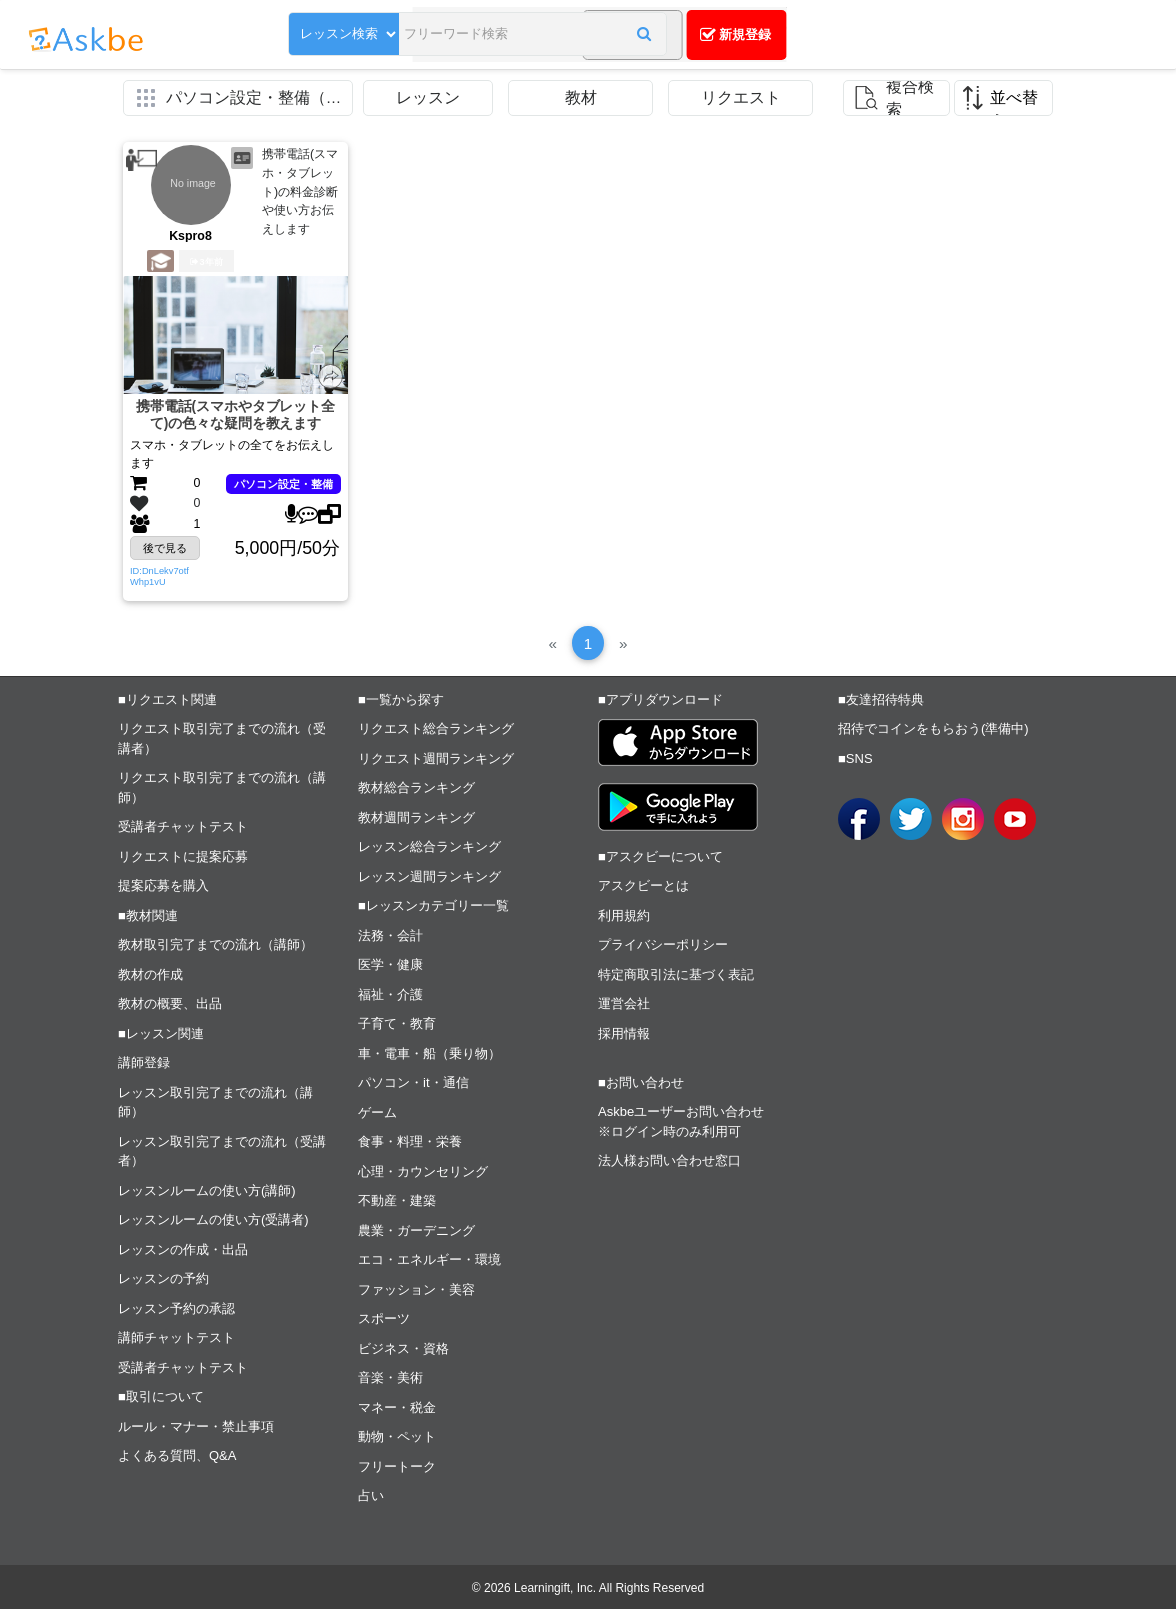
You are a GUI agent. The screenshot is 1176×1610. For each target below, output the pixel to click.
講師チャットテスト (176, 1338)
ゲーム (377, 1113)
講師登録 (144, 1063)
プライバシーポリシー (663, 945)
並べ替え (1014, 102)
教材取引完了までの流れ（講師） (215, 945)
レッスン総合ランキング (429, 847)
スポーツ (384, 1319)
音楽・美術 (390, 1378)
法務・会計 (390, 936)
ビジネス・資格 (403, 1349)
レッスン (428, 97)
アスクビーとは (643, 886)
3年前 (206, 262)
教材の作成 (150, 975)
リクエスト (741, 97)
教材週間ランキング (416, 818)
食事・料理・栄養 (410, 1142)
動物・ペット (397, 1437)
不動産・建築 (397, 1201)
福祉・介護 (390, 995)
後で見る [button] (165, 548)
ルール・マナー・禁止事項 (196, 1427)
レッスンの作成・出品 (183, 1250)
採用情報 (624, 1034)
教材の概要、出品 (170, 1004)
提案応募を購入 (163, 886)
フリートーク (397, 1467)
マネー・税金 (397, 1408)
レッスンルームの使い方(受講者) (213, 1220)
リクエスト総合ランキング (436, 729)
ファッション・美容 (416, 1290)
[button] (599, 37)
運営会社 (624, 1004)
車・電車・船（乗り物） (429, 1054)
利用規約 (624, 916)
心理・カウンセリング (423, 1172)
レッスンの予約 (163, 1279)
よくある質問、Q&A (177, 1456)
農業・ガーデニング (416, 1231)
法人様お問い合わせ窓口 (669, 1161)
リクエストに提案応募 (183, 857)
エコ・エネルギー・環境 (429, 1260)
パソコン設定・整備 (283, 484)
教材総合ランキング (416, 788)
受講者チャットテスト (183, 827)
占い (371, 1496)
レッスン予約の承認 (176, 1309)
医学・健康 (390, 965)
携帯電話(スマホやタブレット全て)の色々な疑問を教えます (235, 415)
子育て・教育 (397, 1024)
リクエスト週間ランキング (436, 759)
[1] (588, 643)
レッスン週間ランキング (429, 877)
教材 (581, 97)
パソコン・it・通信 (413, 1083)
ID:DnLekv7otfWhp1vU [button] (159, 576)
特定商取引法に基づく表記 (676, 975)
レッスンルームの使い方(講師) (207, 1191)
